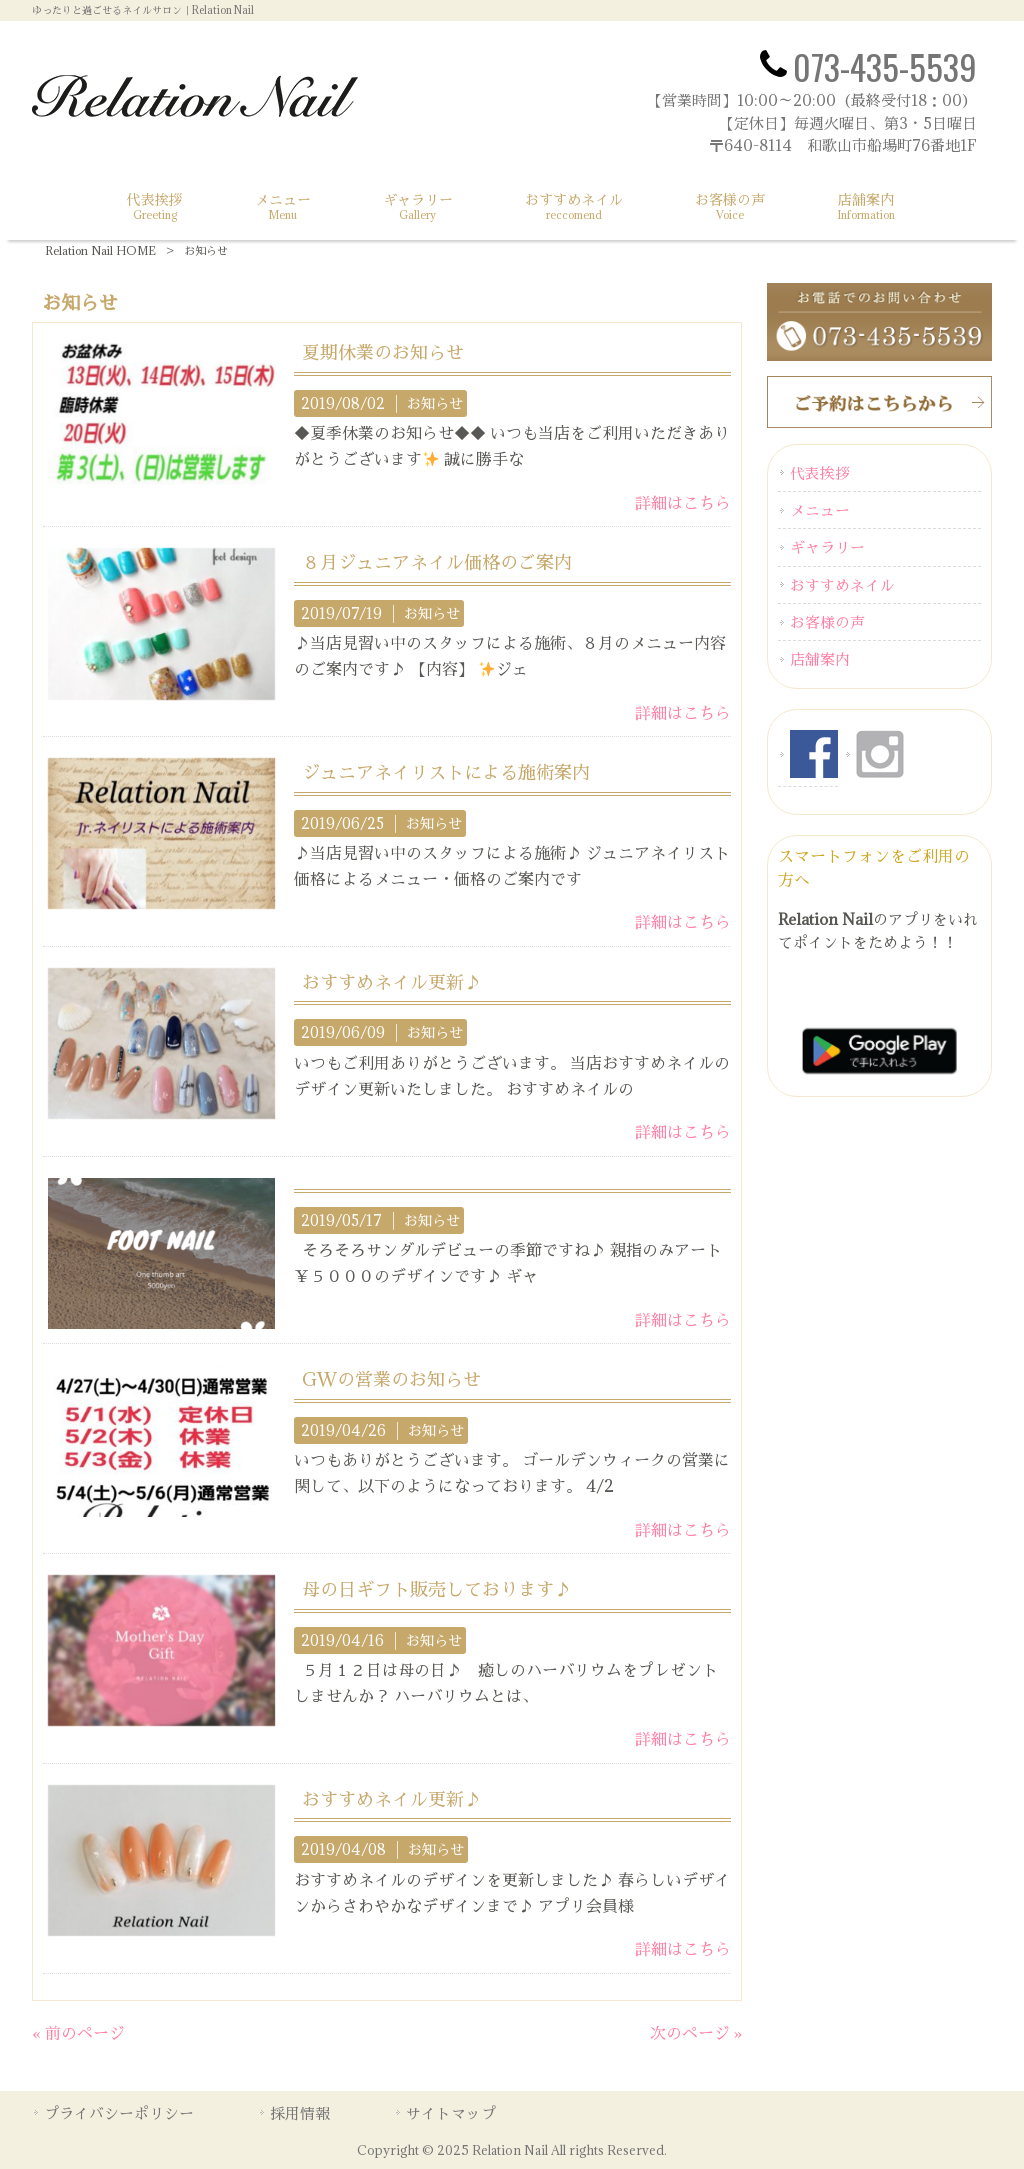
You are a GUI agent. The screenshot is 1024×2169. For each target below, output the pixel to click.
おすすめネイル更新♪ (392, 982)
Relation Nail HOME (100, 250)
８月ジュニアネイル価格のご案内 (437, 562)
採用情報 (300, 2113)
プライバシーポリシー (119, 2113)
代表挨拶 (820, 473)
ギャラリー (827, 547)
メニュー (820, 510)
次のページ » (696, 2033)
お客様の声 (827, 622)
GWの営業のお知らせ (391, 1379)
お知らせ (435, 403)
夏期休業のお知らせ (383, 352)
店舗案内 (820, 659)
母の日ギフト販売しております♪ (437, 1589)
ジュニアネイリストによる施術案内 (446, 772)
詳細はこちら (683, 503)
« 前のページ (78, 2033)
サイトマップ (451, 2113)
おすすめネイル (842, 585)
